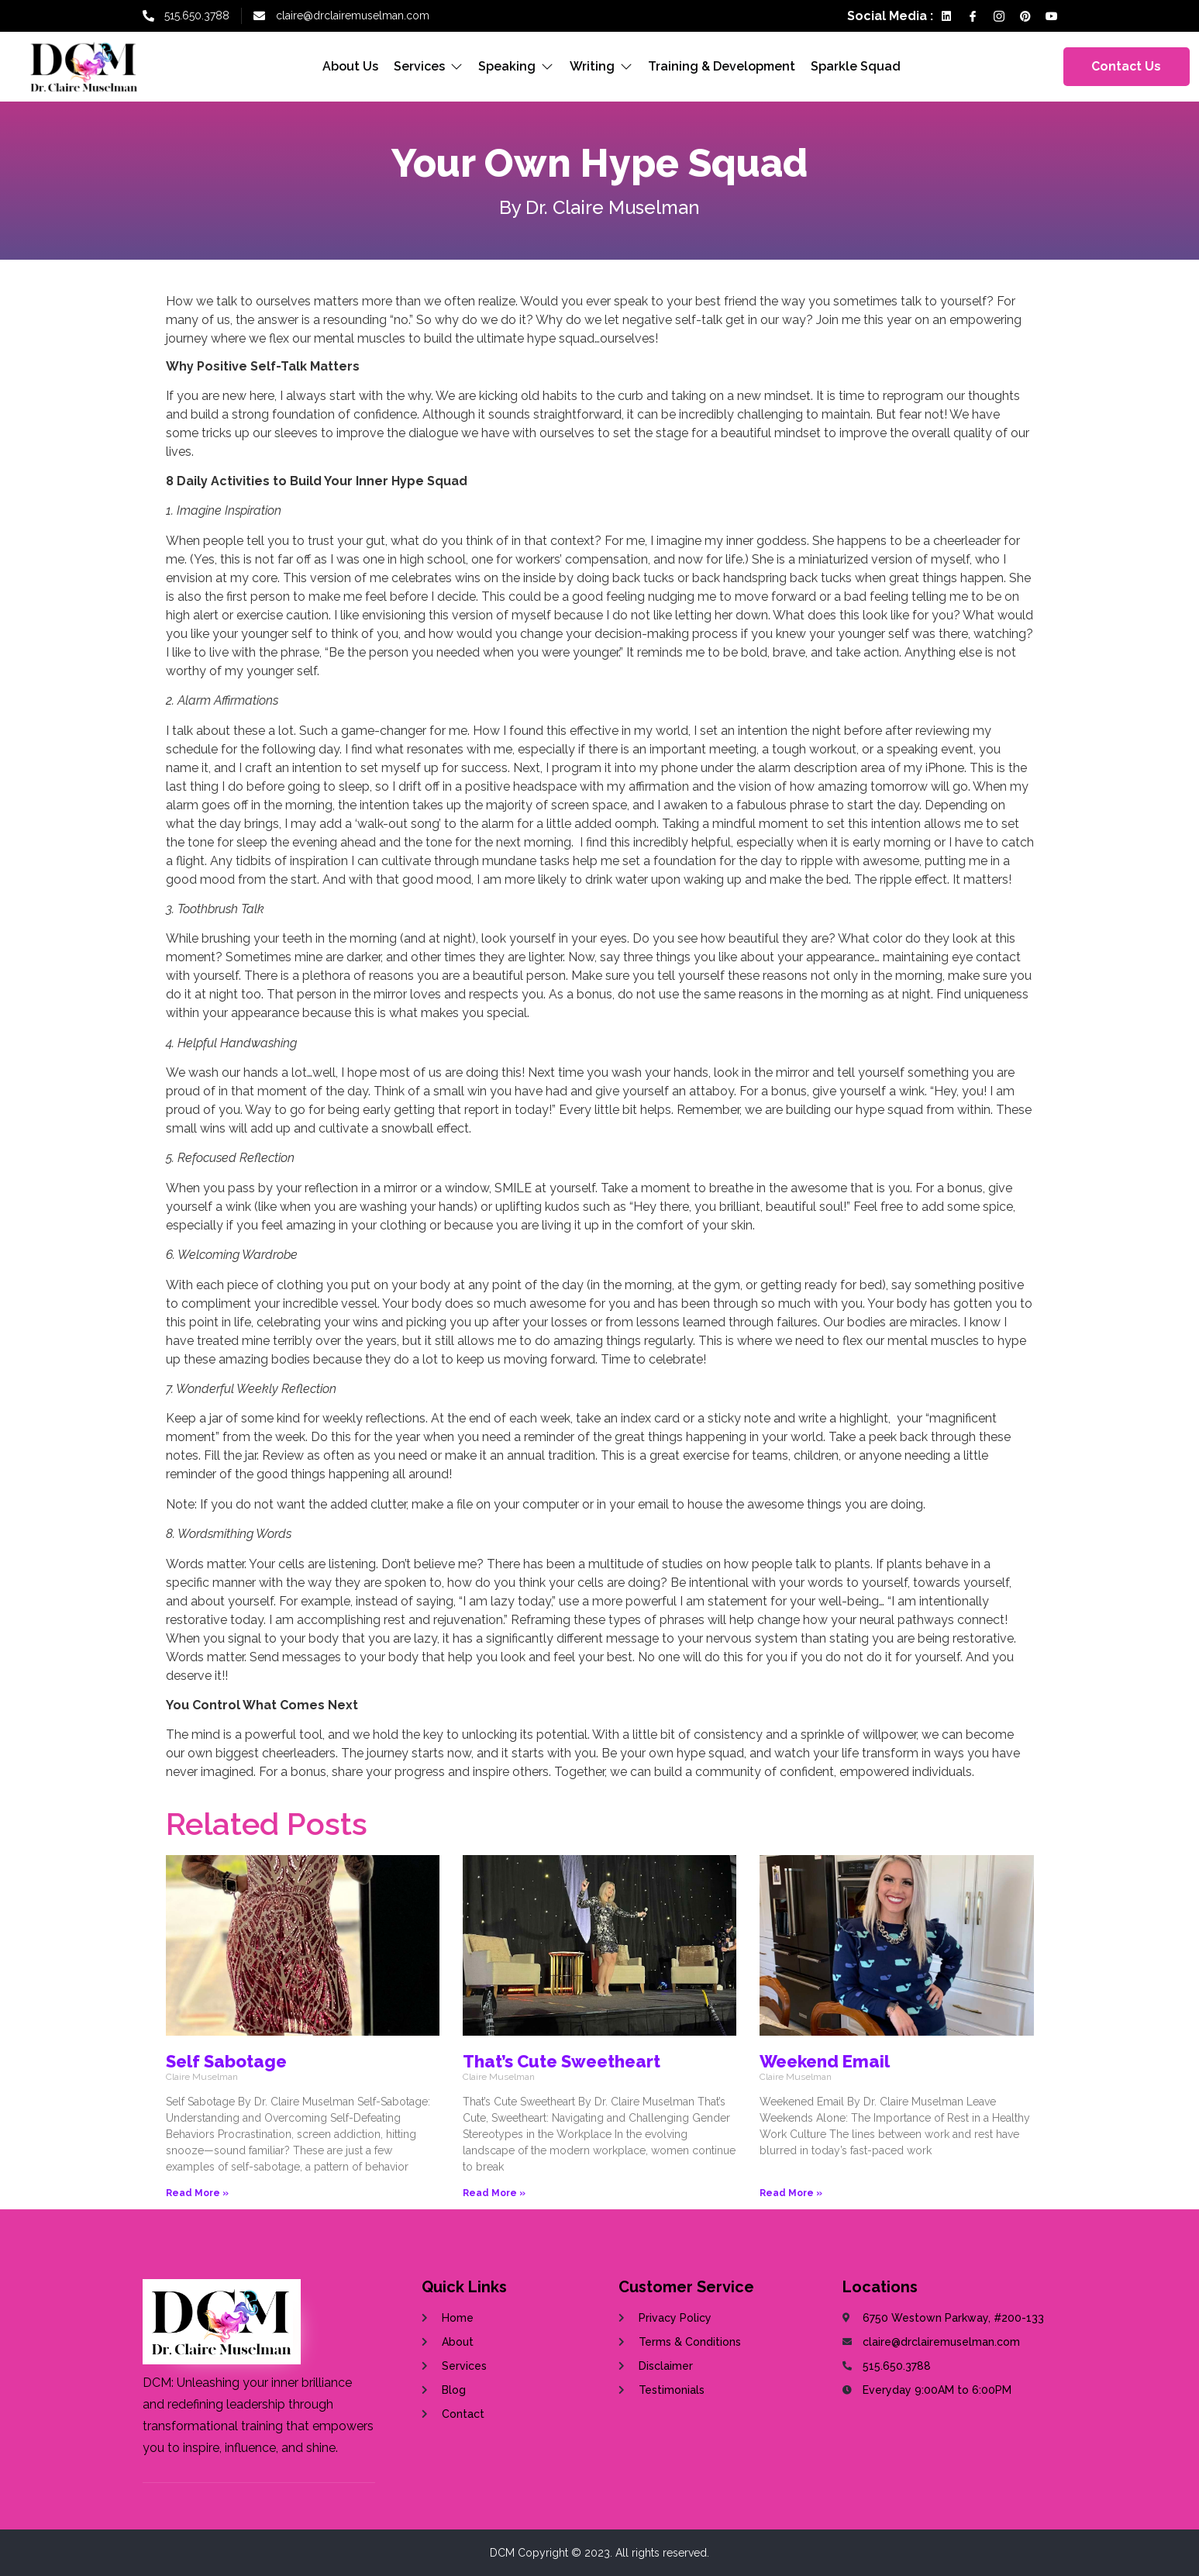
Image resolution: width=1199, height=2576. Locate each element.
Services (428, 66)
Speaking (516, 66)
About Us (351, 66)
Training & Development (721, 66)
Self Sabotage (226, 2061)
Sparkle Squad (856, 66)
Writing (601, 66)
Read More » (197, 2193)
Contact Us (1125, 66)
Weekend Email (825, 2061)
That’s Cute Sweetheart (561, 2061)
